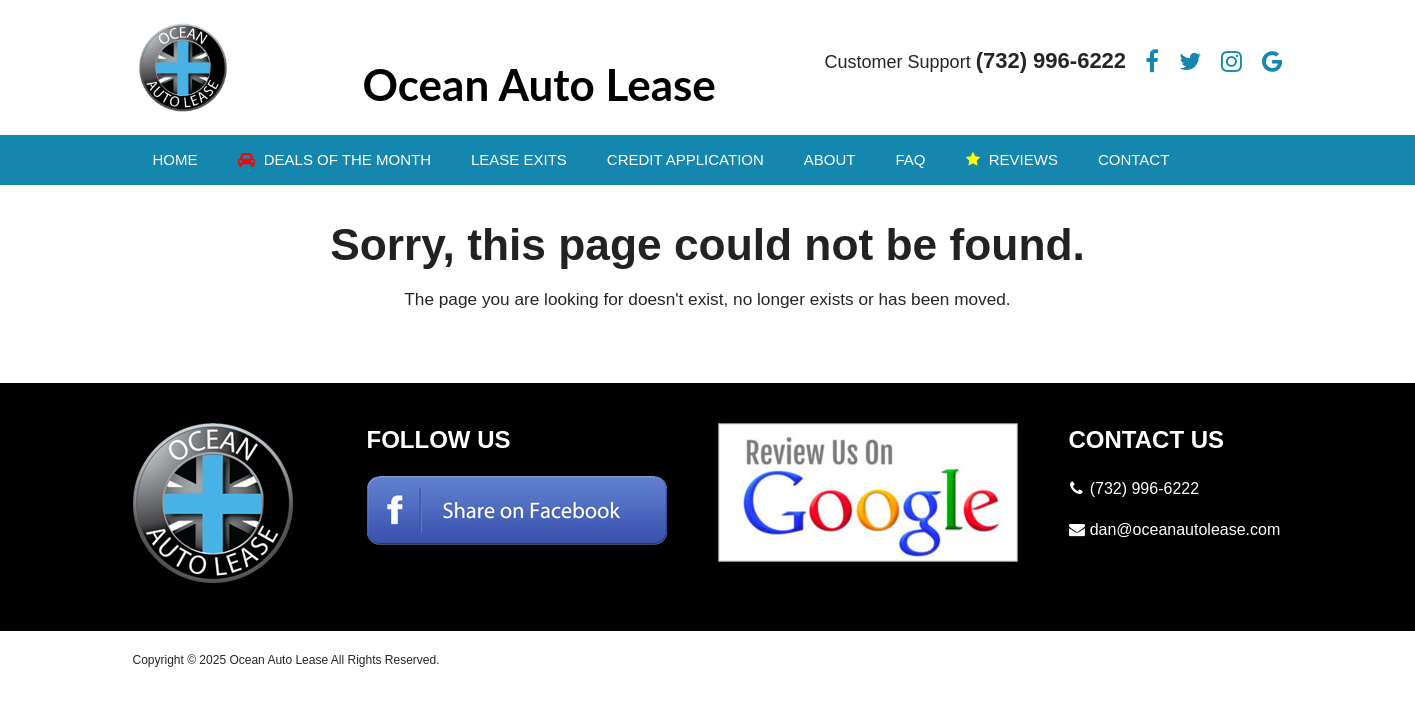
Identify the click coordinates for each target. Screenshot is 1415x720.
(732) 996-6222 (1051, 60)
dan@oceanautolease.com (1185, 529)
